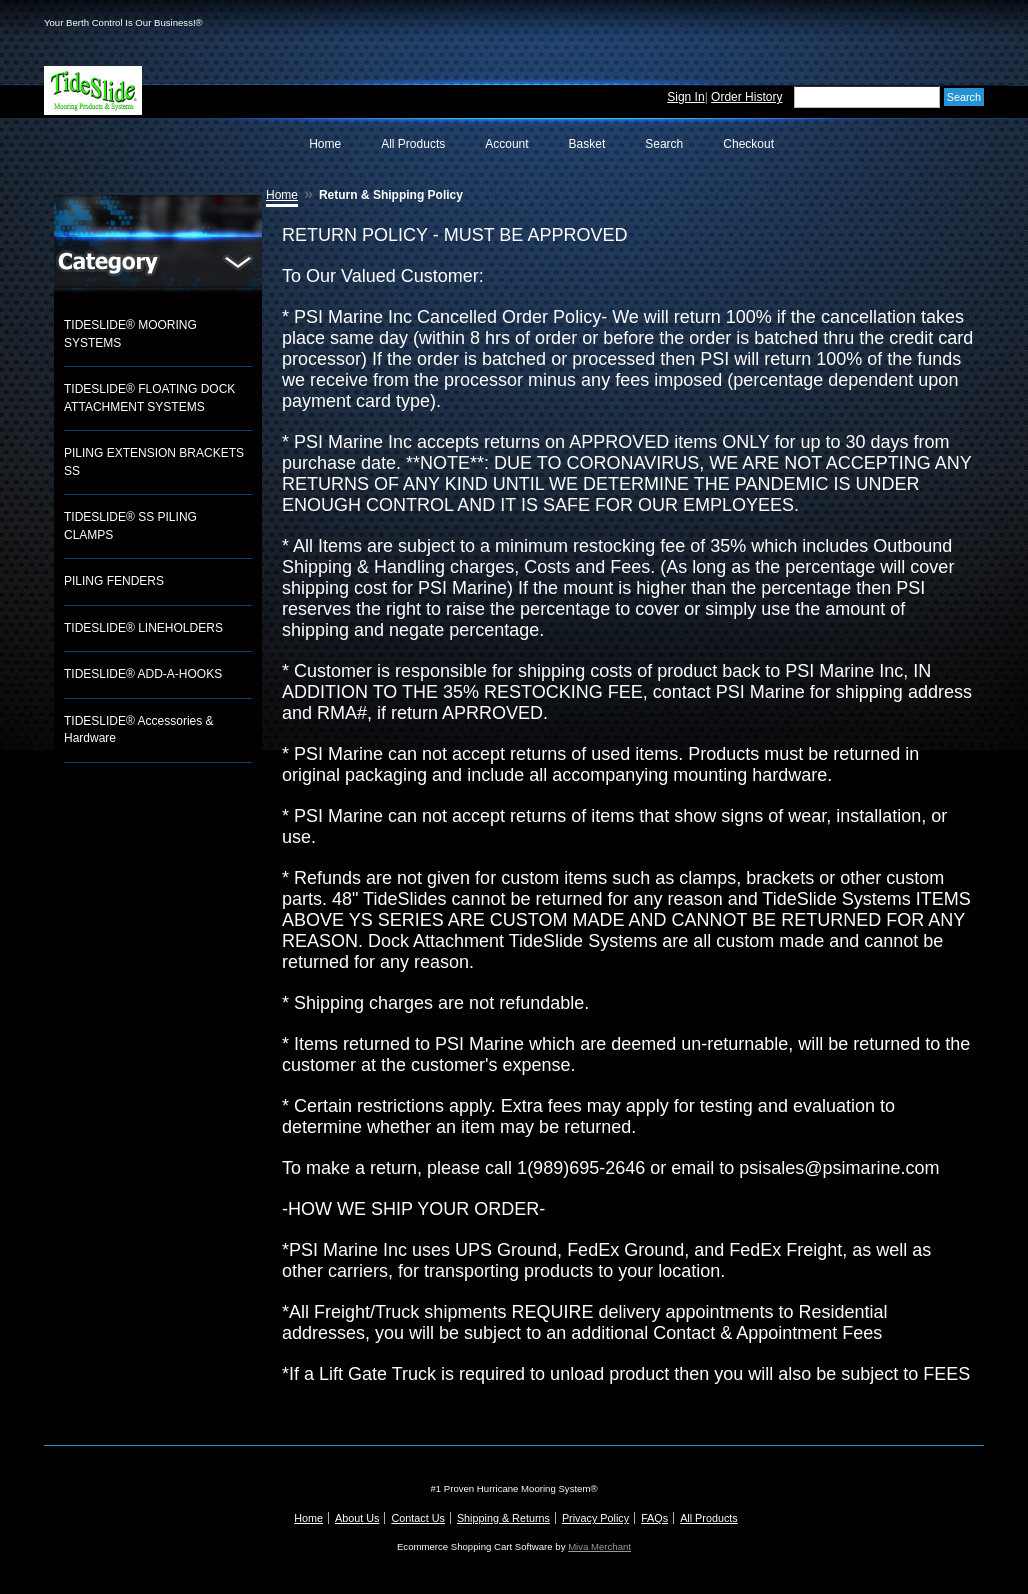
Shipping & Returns (503, 1518)
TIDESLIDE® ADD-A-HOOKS (143, 674)
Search (664, 144)
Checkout (748, 144)
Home (325, 144)
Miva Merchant (599, 1546)
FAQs (654, 1518)
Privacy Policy (595, 1518)
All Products (413, 144)
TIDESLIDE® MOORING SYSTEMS (130, 334)
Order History (746, 97)
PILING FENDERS (114, 581)
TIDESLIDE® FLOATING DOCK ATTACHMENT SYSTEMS (149, 398)
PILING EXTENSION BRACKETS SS (154, 462)
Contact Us (417, 1518)
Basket (587, 144)
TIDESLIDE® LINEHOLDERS (143, 628)
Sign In (685, 97)
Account (506, 144)
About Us (357, 1518)
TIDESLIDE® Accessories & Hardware (139, 730)
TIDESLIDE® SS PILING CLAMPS (130, 526)
